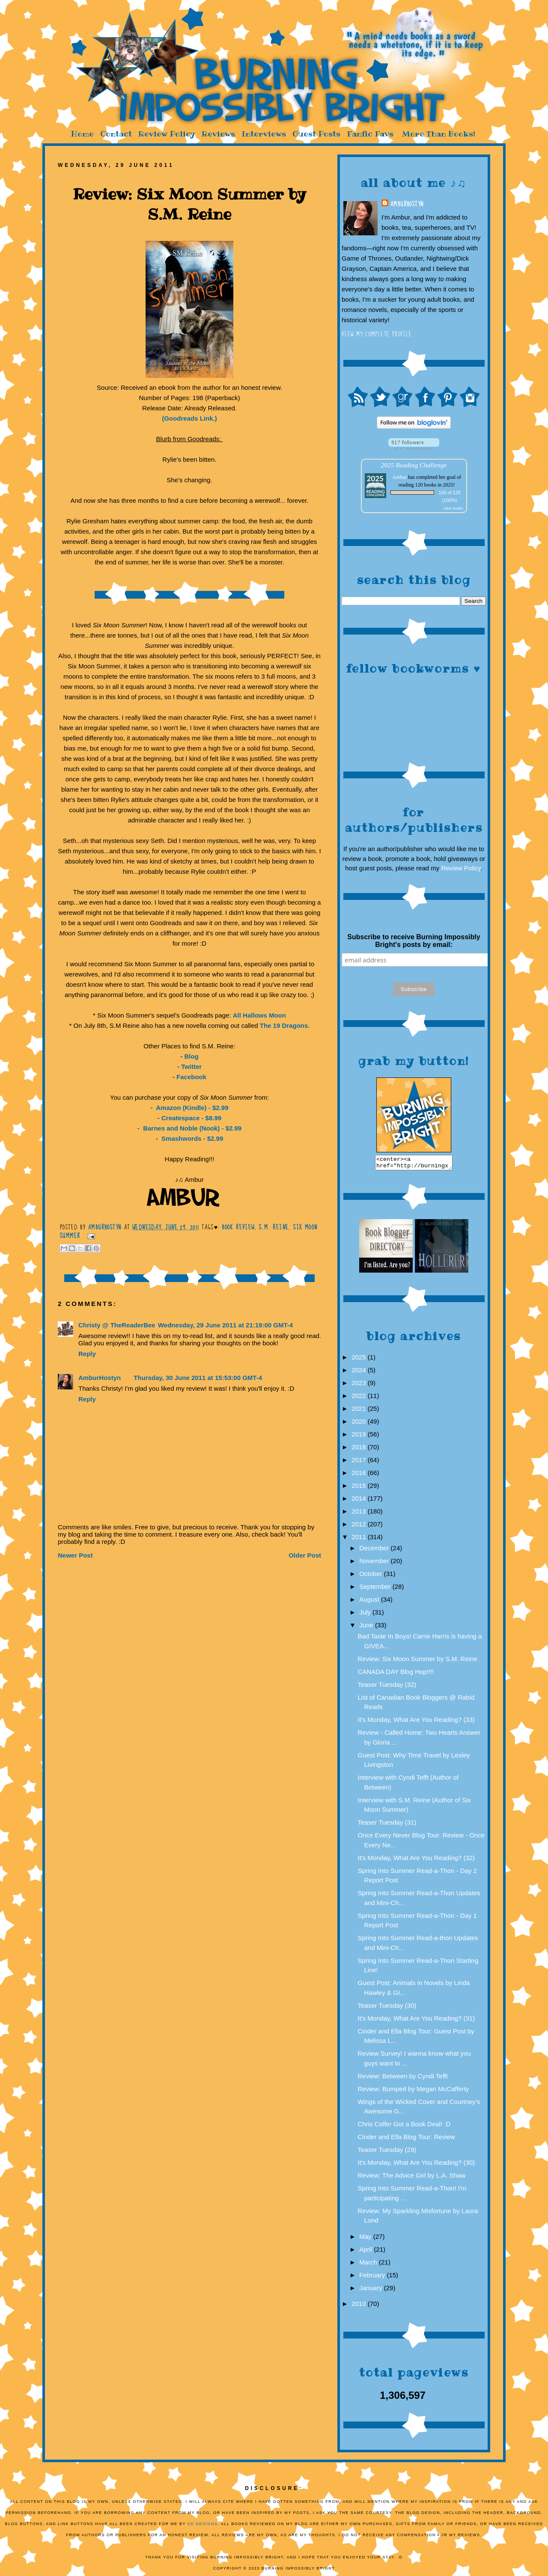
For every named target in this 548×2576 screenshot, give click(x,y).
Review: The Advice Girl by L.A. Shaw (412, 2177)
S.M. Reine (274, 1227)
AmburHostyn (406, 204)
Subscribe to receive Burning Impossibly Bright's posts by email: (413, 940)
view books (453, 508)
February (373, 2277)
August (370, 1602)
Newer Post (75, 1555)
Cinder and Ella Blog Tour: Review (406, 2139)
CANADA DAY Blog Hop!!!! (396, 1674)
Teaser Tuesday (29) (387, 2152)
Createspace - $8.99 (191, 1118)
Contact (116, 133)
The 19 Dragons (284, 1025)
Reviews (218, 133)
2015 (359, 1488)
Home (82, 133)
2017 (359, 1462)
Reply (87, 1353)
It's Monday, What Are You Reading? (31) (416, 2020)
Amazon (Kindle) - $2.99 (192, 1107)
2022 (359, 1398)
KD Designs (203, 2526)
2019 (359, 1436)
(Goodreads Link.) (189, 418)
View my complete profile (377, 334)
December (374, 1550)
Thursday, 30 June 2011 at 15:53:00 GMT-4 (198, 1377)
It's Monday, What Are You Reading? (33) (416, 1722)
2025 (359, 1359)
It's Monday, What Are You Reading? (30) (416, 2165)
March (369, 2264)
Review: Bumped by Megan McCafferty (413, 2091)
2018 (359, 1449)
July (365, 1614)
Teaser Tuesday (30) (387, 2008)
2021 (359, 1411)
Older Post (305, 1555)
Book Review (238, 1227)
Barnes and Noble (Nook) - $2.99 (191, 1128)
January (371, 2290)
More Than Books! (438, 133)
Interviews (263, 133)
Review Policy (166, 133)
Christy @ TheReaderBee (116, 1325)
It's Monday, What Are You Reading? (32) (416, 1860)
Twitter (191, 1066)
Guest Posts (316, 133)
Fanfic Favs (370, 133)
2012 (359, 1526)
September (376, 1589)
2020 (359, 1423)
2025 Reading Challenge (414, 465)
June (367, 1627)
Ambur (399, 477)
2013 (359, 1513)
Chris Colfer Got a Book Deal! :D (404, 2126)
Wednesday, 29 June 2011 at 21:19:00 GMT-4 (225, 1325)
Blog (191, 1056)
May (366, 2239)
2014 (359, 1501)
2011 (359, 1539)
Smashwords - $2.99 (191, 1138)
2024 (359, 1372)
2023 (359, 1385)
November (374, 1563)
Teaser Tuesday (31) (387, 1824)
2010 (359, 2306)
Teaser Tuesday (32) (387, 1687)
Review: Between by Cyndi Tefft (403, 2078)
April (366, 2251)
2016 (359, 1475)
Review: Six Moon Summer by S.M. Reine (417, 1661)
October (371, 1576)
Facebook (191, 1076)
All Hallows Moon (259, 1015)
